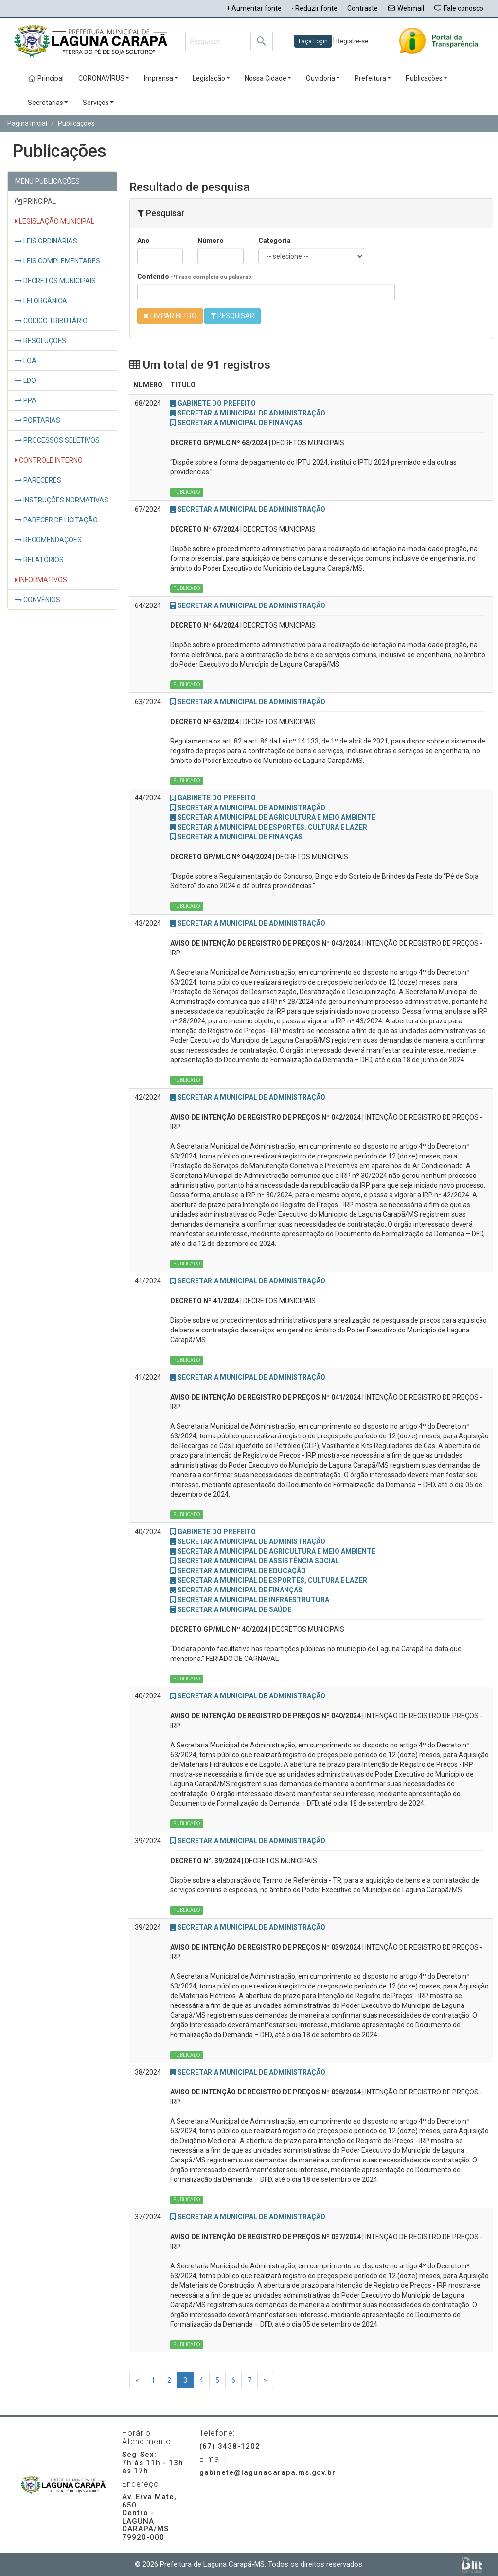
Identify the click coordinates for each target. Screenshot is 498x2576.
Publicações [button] (426, 78)
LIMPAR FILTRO (169, 316)
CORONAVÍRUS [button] (103, 78)
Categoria (274, 240)
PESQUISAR (232, 316)
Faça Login (313, 41)
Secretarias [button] (48, 102)
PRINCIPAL (35, 201)
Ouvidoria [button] (323, 78)
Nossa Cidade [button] (268, 78)
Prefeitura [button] (373, 78)
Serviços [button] (98, 102)
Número (210, 240)
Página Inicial (27, 123)
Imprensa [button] (161, 78)
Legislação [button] (211, 78)
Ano (143, 240)
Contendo (194, 276)
